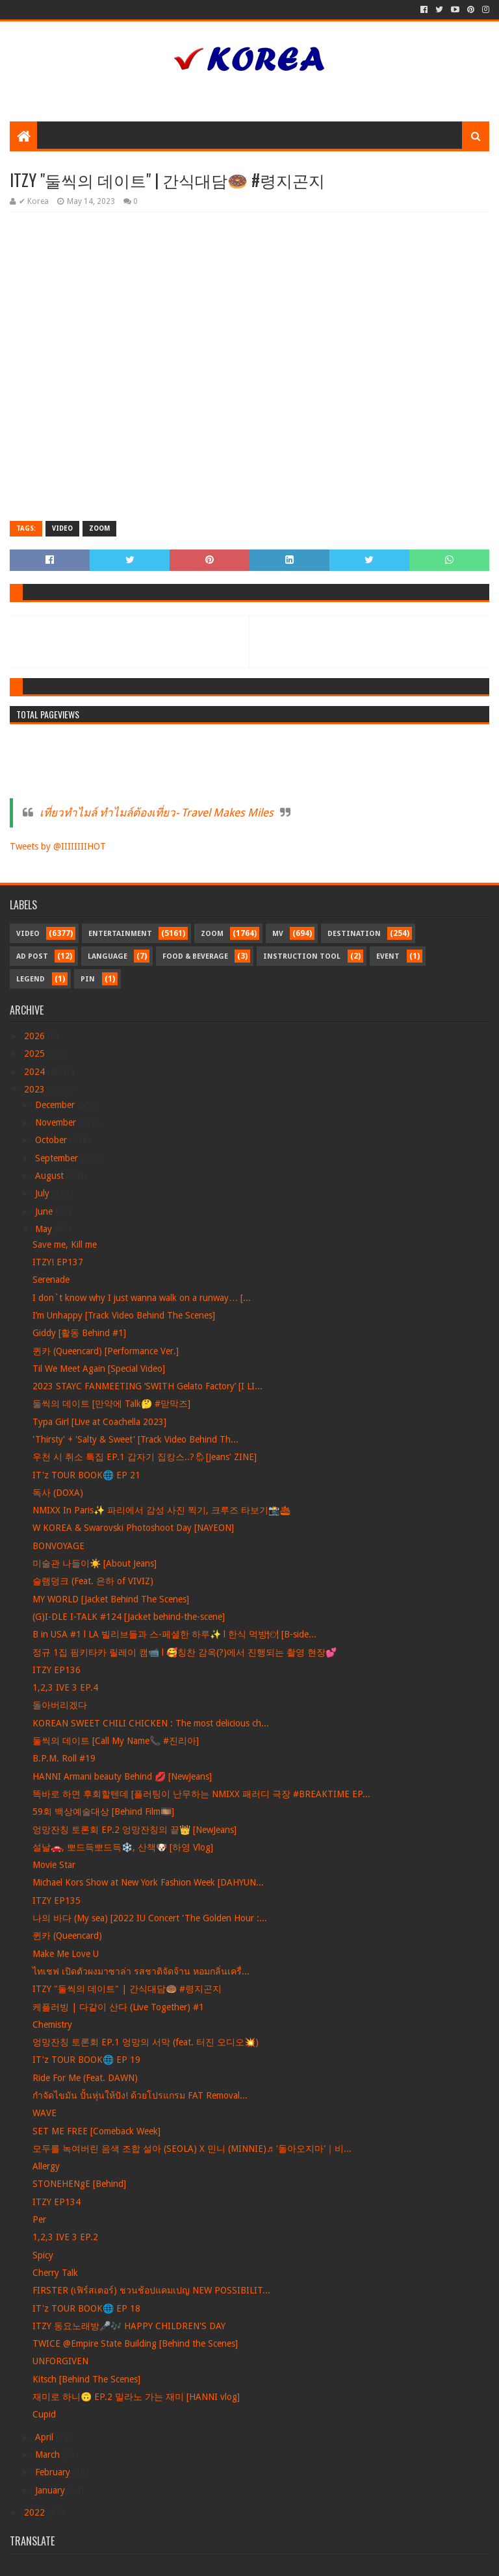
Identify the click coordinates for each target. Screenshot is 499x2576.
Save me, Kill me (64, 1244)
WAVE (44, 2113)
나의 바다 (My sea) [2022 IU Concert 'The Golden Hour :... (149, 1918)
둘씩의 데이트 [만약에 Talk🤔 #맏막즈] (111, 1403)
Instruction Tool (301, 956)
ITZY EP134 (56, 2202)
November (57, 1122)
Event (388, 956)
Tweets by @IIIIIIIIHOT (58, 846)
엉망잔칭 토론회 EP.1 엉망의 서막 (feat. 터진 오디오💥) (145, 2042)
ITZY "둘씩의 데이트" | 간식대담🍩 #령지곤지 (127, 1989)
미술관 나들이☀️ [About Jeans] (94, 1563)
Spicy (42, 2255)
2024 (35, 1072)
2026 (35, 1036)
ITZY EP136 (56, 1670)
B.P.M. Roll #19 (64, 1758)
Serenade (51, 1279)
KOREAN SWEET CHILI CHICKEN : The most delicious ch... (150, 1723)
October (52, 1140)
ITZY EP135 (56, 1900)
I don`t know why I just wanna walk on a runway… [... (141, 1298)
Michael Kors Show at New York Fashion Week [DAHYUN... (148, 1882)
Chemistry (52, 2024)
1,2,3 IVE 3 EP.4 (65, 1687)
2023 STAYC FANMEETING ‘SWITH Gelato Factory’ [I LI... (147, 1386)
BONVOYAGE (58, 1546)
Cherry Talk (55, 2272)
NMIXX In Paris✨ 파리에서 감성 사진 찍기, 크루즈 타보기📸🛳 (161, 1510)
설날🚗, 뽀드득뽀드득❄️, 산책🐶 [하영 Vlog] (122, 1847)
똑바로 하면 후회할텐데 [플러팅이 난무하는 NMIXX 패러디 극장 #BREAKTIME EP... (201, 1794)
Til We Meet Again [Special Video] (98, 1368)
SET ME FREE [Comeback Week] (96, 2131)
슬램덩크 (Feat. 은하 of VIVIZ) (92, 1581)
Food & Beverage (195, 956)
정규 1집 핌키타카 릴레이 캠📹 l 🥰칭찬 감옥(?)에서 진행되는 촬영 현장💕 (184, 1652)
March (48, 2454)
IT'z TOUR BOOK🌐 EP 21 (86, 1475)
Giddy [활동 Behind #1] (79, 1333)
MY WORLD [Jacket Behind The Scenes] (110, 1599)
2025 (35, 1053)
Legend (30, 979)
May (45, 1229)
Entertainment (120, 933)
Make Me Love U (65, 1954)
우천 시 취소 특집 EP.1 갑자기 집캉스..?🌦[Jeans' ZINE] (144, 1457)
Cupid (44, 2414)
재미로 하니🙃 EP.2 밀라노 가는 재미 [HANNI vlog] (136, 2397)
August (50, 1175)
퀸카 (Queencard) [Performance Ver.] (105, 1351)
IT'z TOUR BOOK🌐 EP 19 (86, 2059)
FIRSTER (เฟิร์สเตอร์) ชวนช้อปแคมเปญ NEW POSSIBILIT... (151, 2290)
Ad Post (32, 956)
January (51, 2490)
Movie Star (53, 1865)
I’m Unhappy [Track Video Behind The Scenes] (123, 1315)
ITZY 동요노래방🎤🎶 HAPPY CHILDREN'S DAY (128, 2326)
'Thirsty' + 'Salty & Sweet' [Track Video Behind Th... (135, 1439)
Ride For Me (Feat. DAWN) (85, 2078)
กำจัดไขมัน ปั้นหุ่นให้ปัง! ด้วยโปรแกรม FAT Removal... (140, 2095)
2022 (35, 2512)
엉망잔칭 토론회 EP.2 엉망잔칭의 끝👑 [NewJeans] (134, 1830)
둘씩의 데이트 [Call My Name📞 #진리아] (115, 1741)
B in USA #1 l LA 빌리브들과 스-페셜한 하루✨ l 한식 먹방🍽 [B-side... (174, 1634)
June (45, 1211)
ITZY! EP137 (57, 1262)
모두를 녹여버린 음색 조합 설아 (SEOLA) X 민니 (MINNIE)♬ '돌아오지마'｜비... (192, 2148)
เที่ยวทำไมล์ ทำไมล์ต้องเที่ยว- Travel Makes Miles (157, 812)
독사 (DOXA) (57, 1492)
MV (277, 933)
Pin (88, 979)
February (54, 2472)
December (56, 1105)
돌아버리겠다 (59, 1705)
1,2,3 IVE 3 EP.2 (65, 2237)
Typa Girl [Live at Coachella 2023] (99, 1422)
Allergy (46, 2166)
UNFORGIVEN (60, 2361)
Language (107, 956)
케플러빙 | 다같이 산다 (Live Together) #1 (118, 2007)
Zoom (99, 528)
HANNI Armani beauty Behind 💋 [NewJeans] (122, 1776)
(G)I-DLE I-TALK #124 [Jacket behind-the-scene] (128, 1616)
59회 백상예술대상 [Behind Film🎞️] (103, 1811)
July (43, 1193)
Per (39, 2219)
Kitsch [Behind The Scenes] (86, 2379)
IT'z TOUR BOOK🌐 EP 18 (86, 2308)
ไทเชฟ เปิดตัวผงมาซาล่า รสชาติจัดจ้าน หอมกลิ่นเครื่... (141, 1971)
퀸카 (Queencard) (67, 1935)
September (58, 1158)
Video (62, 528)
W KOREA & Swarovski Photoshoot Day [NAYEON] (133, 1527)
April (45, 2437)
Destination (354, 933)
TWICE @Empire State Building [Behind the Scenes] (135, 2343)
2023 (35, 1089)
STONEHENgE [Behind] (79, 2183)
